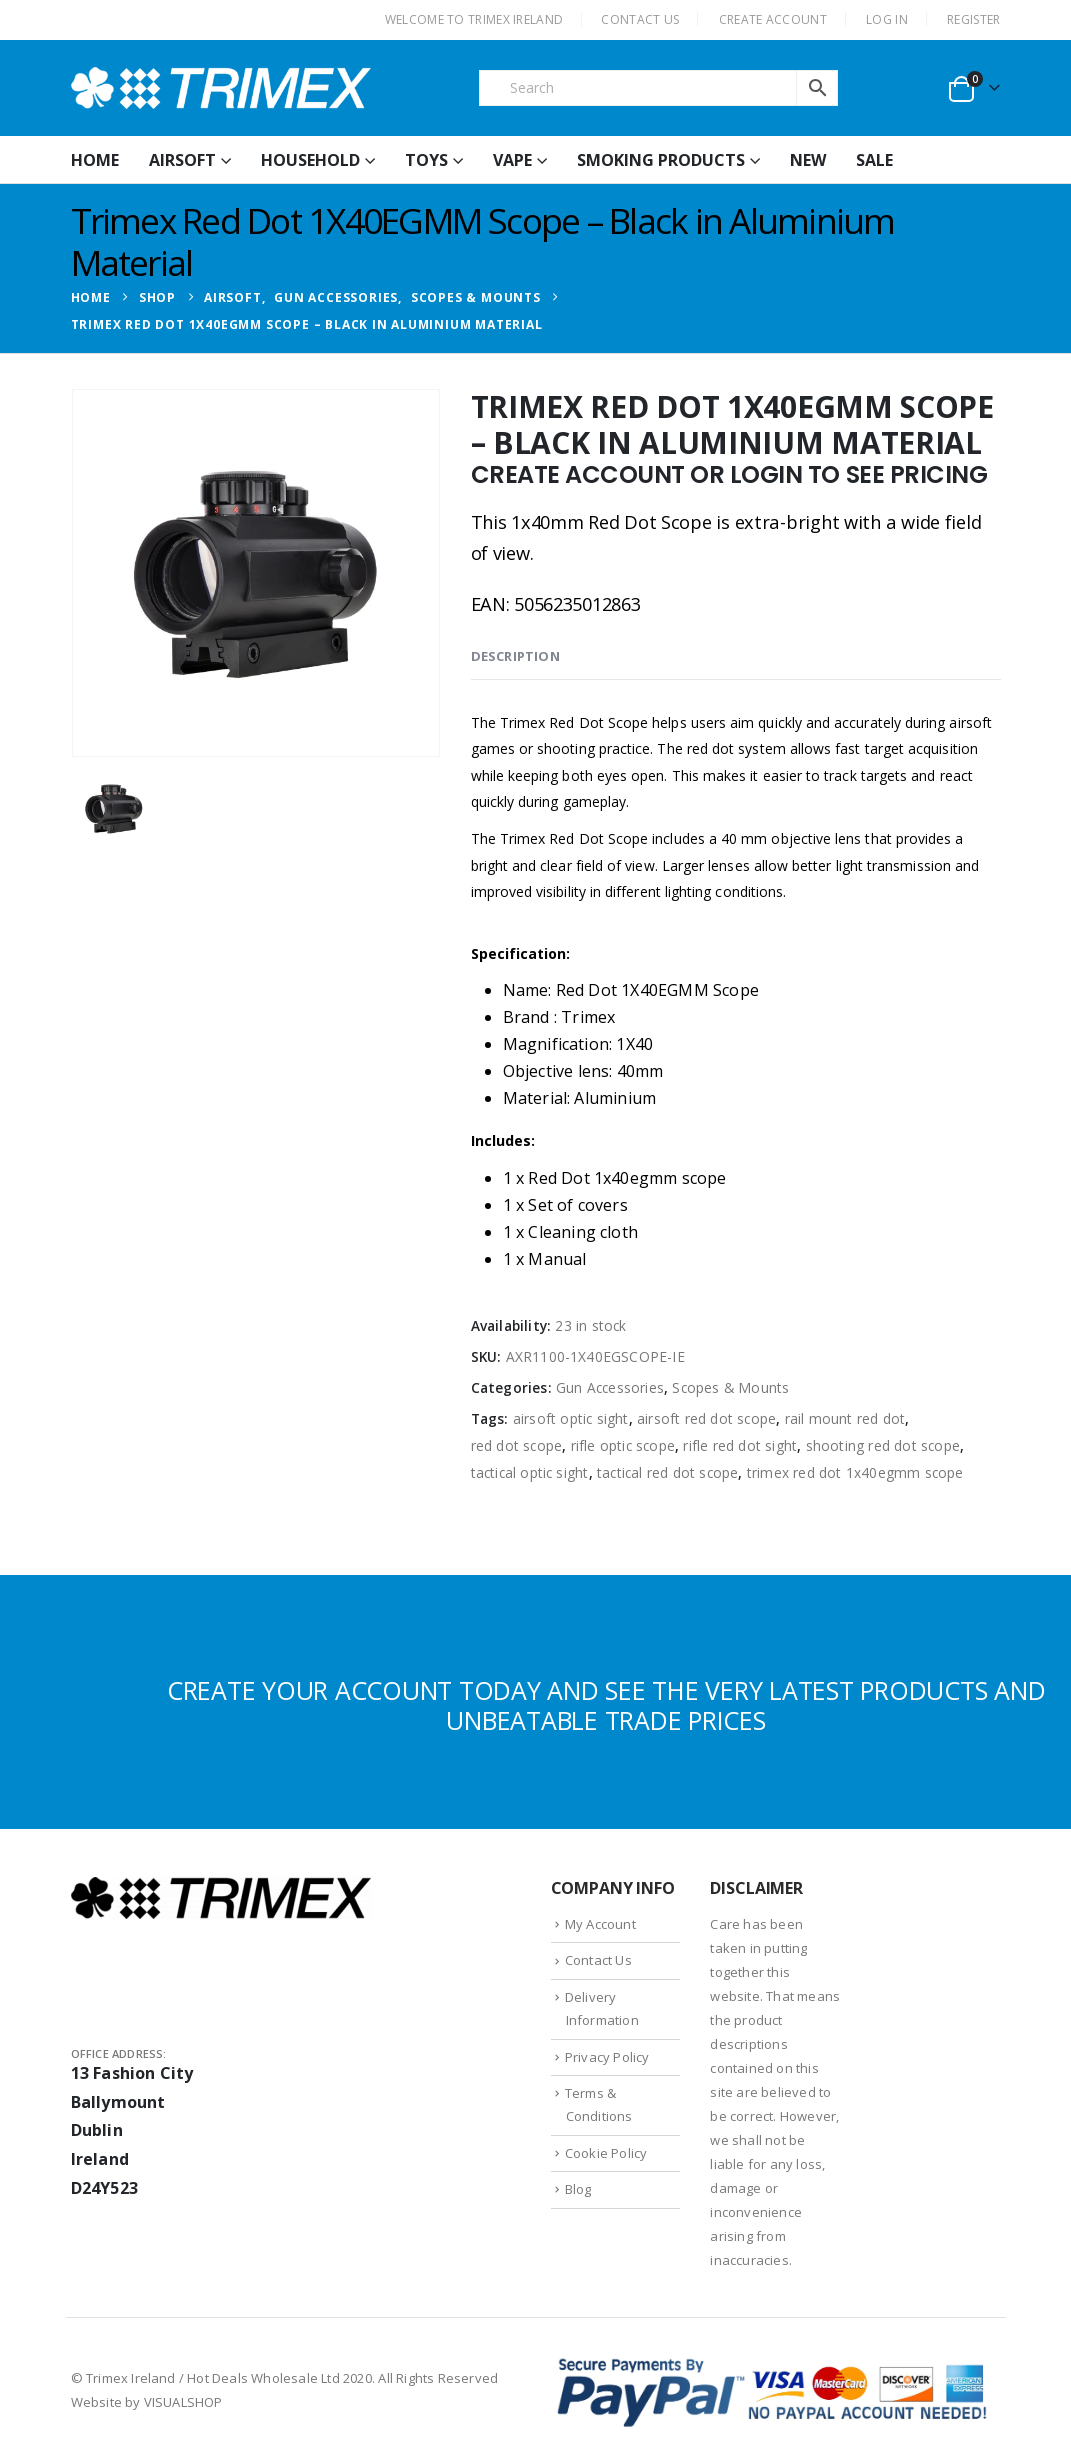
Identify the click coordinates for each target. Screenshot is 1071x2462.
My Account (600, 1924)
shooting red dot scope (883, 1445)
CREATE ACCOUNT (773, 19)
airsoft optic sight (571, 1418)
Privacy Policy (607, 2057)
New (808, 160)
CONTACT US (640, 19)
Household (310, 160)
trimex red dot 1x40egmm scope (855, 1472)
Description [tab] (515, 656)
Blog (578, 2189)
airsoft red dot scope (706, 1418)
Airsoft (182, 160)
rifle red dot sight (740, 1445)
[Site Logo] (221, 88)
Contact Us (598, 1960)
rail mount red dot (845, 1418)
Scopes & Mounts (730, 1387)
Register (973, 19)
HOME (95, 160)
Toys (426, 160)
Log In (887, 19)
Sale (874, 160)
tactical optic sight (530, 1472)
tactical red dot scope (667, 1472)
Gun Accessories (610, 1387)
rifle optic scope (623, 1445)
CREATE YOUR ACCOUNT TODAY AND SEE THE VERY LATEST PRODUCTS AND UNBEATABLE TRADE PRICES (606, 1705)
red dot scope (517, 1445)
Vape (512, 160)
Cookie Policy (606, 2153)
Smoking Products (661, 160)
